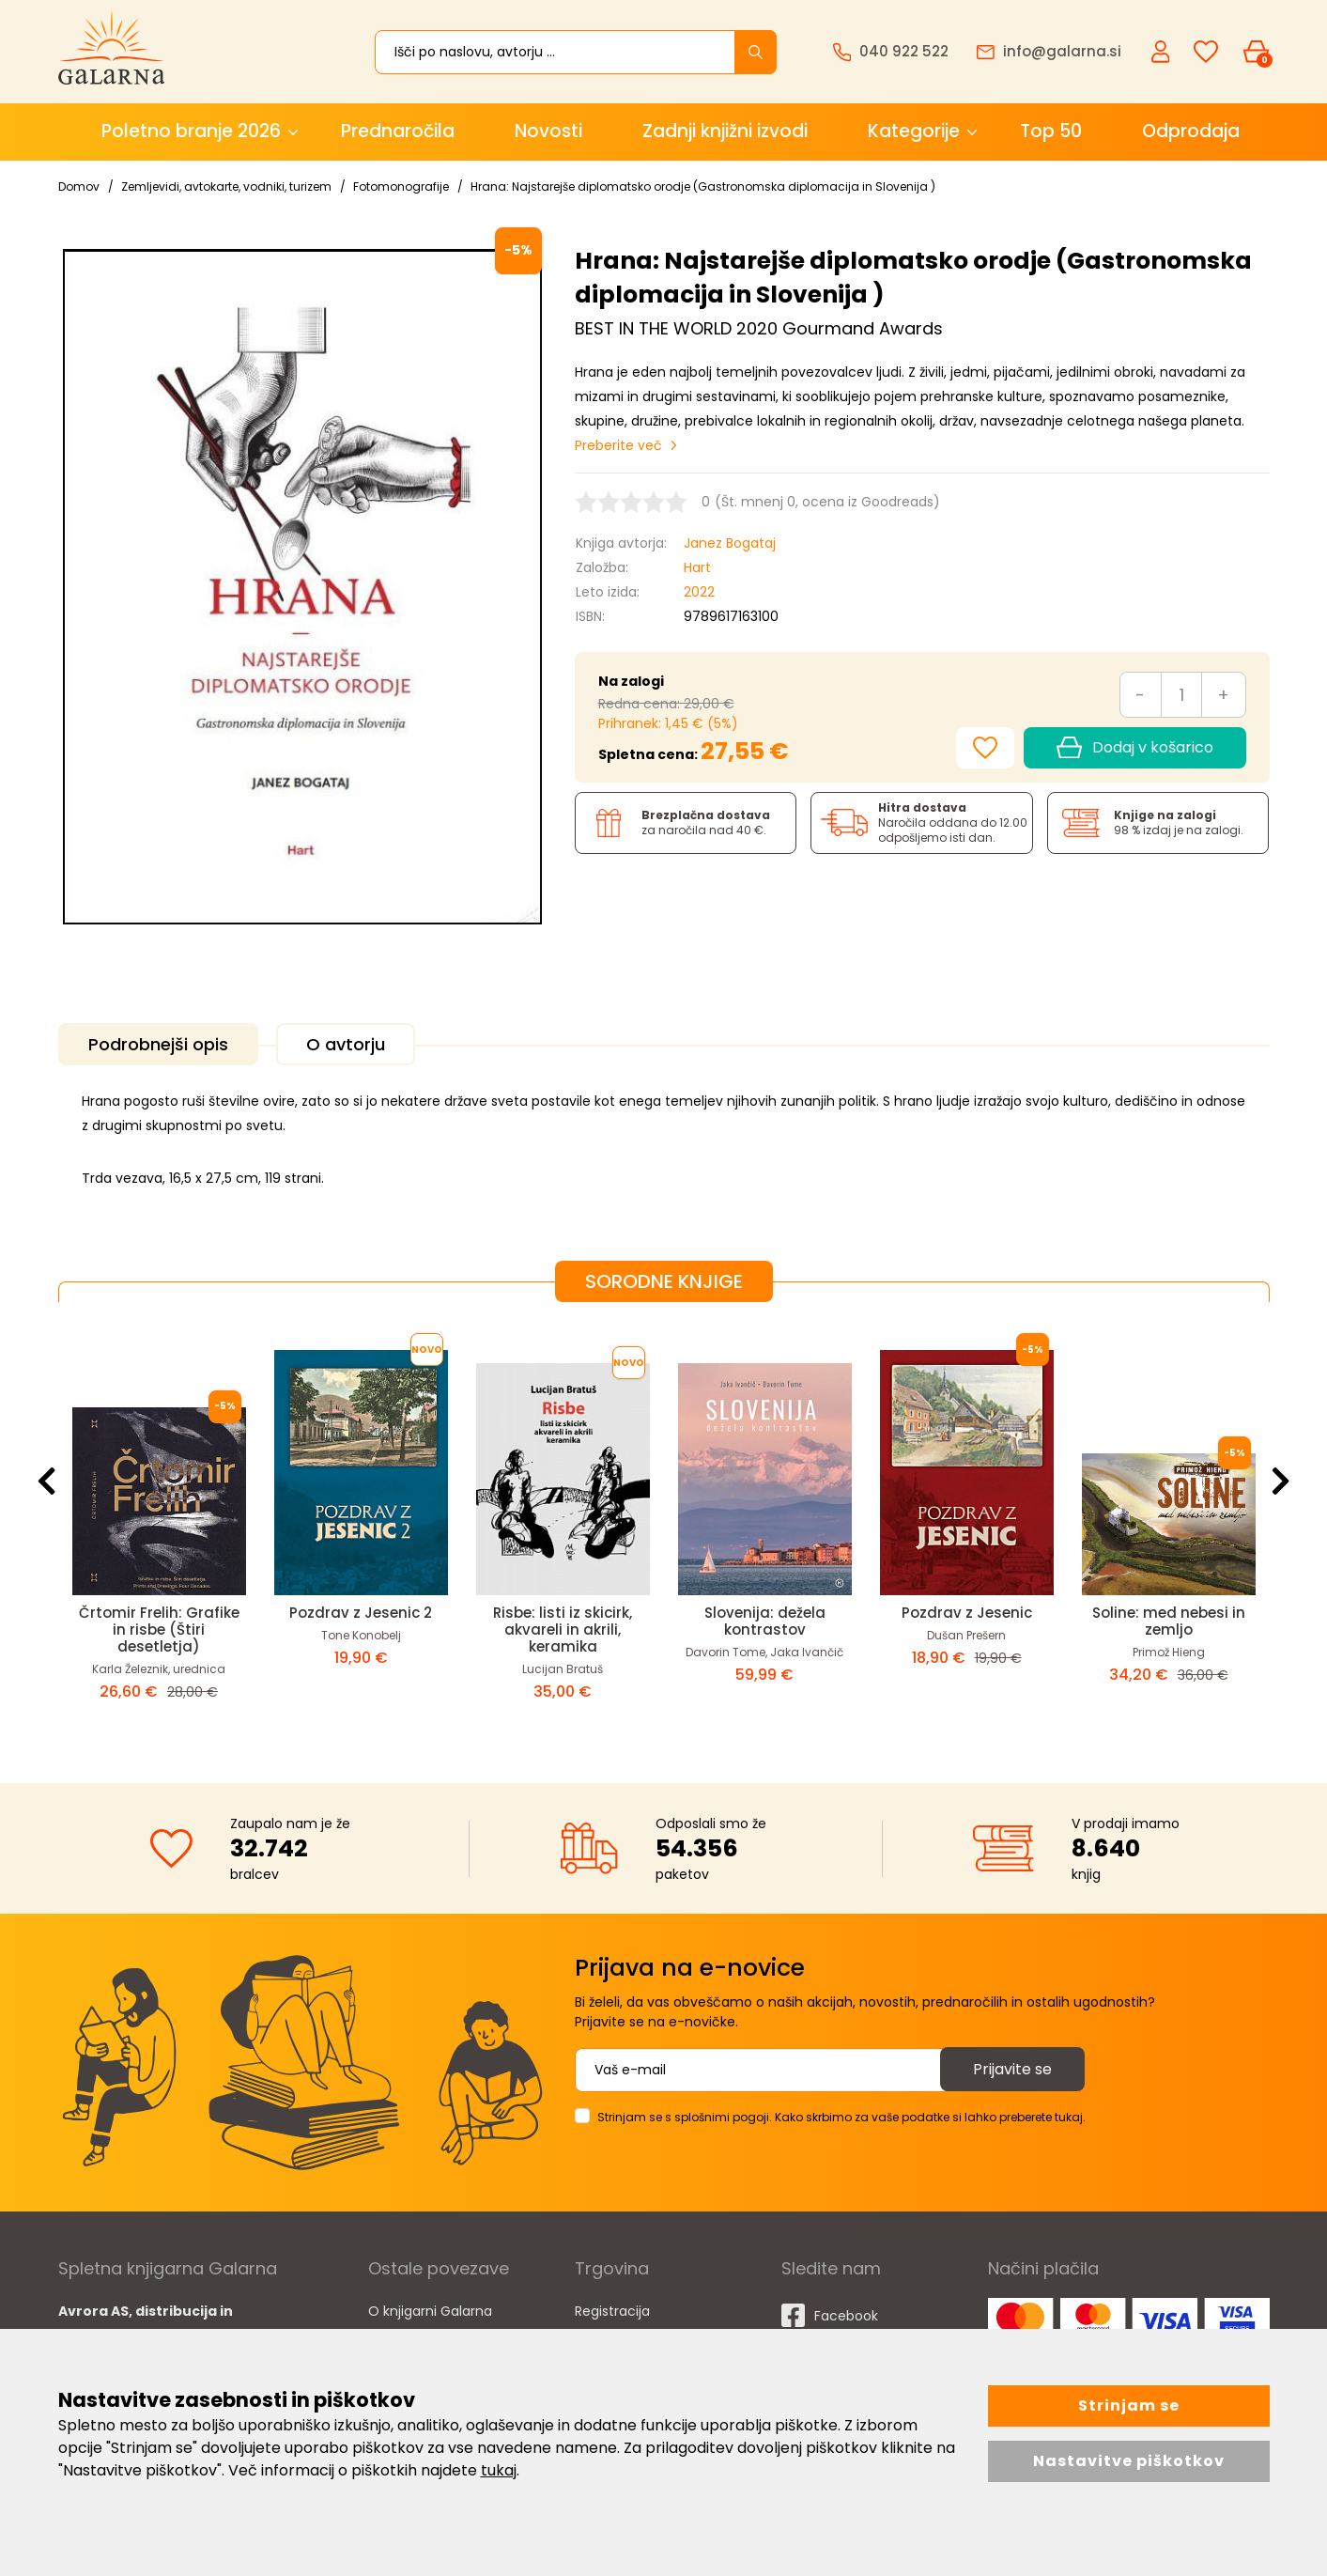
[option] (159, 1527)
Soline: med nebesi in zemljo (1168, 1621)
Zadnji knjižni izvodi (725, 131)
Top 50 (1051, 131)
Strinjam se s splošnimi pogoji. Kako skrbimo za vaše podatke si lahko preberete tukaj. (841, 2117)
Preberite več (618, 445)
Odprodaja (1191, 131)
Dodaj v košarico (1134, 748)
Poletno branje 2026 (191, 131)
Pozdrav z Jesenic (967, 1612)
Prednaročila (398, 131)
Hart (697, 567)
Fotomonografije (401, 186)
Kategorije (914, 131)
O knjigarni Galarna (430, 2311)
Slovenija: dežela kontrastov (765, 1621)
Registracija (612, 2311)
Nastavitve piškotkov (1129, 2461)
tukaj (499, 2470)
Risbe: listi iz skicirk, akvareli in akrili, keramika (562, 1629)
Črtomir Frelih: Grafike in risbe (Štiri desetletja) (159, 1629)
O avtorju (345, 1044)
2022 (699, 591)
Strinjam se (1129, 2405)
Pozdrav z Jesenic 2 (360, 1612)
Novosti (548, 131)
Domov (79, 186)
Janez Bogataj (730, 543)
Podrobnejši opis (158, 1044)
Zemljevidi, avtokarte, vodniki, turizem (226, 186)
